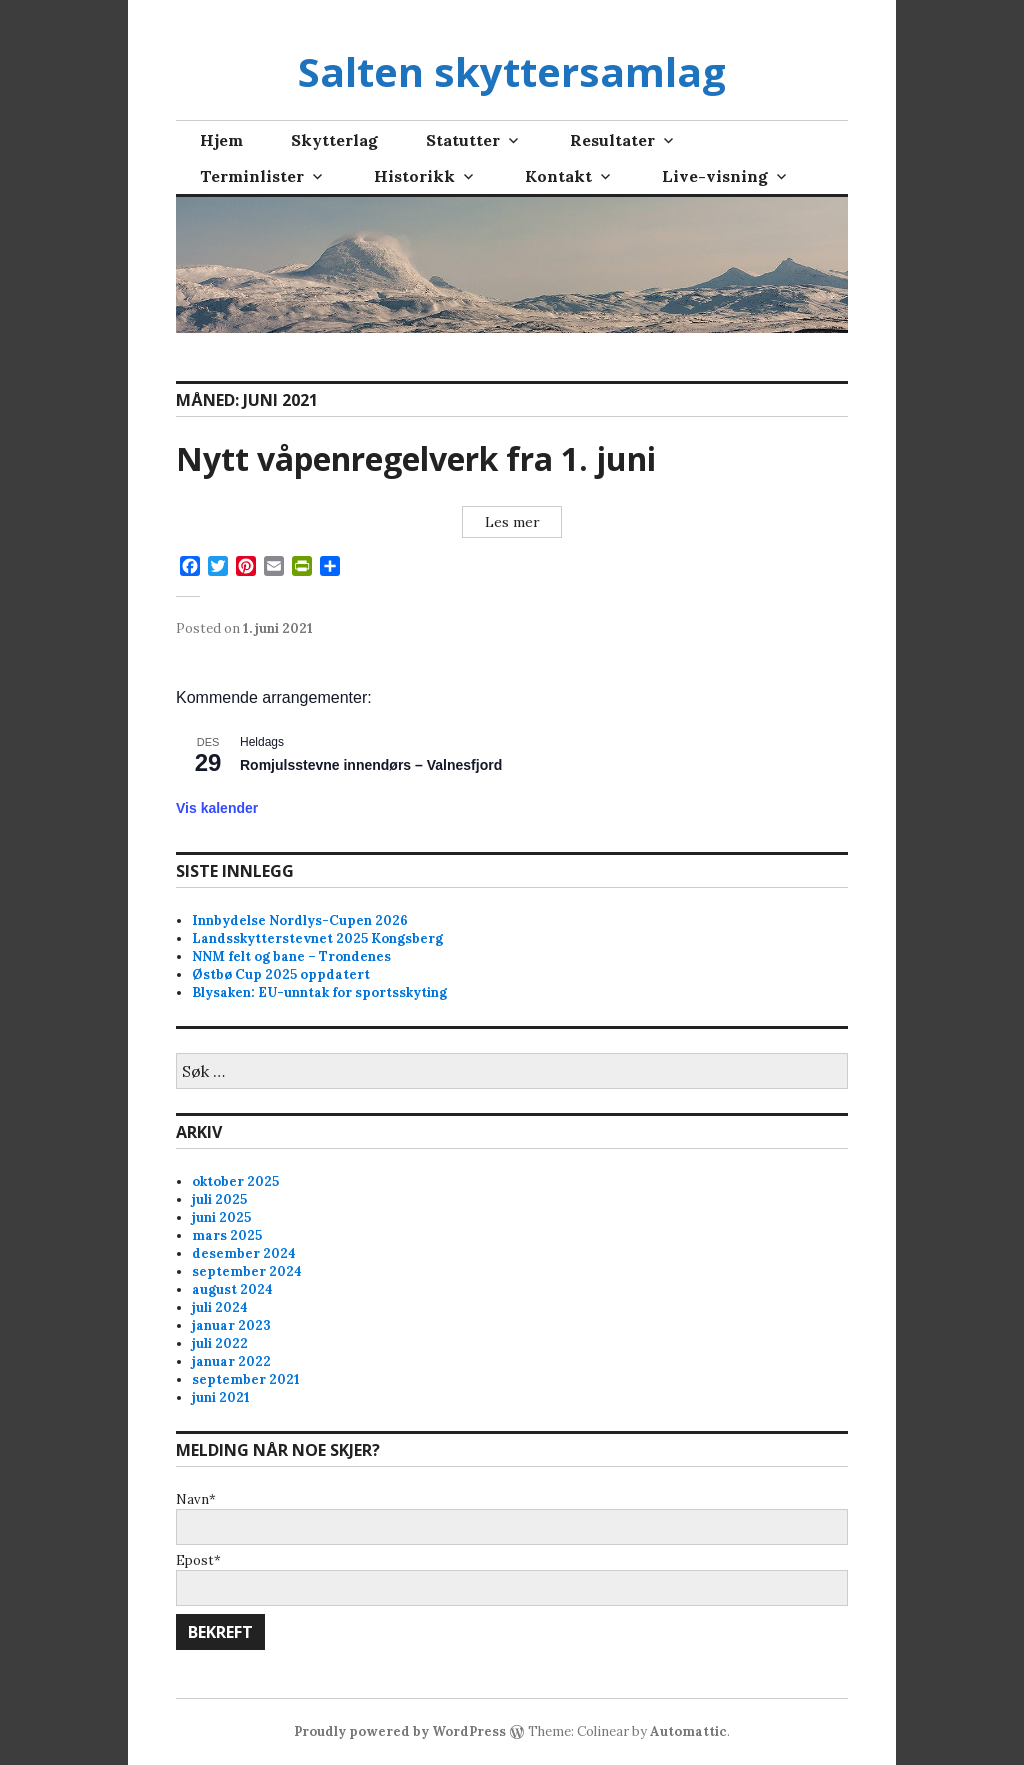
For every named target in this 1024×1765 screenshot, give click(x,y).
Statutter (463, 140)
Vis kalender (217, 808)
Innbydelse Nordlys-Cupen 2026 (300, 920)
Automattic (688, 1731)
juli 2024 (220, 1307)
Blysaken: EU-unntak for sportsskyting (319, 992)
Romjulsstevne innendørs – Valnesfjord (371, 765)
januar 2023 (231, 1325)
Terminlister (252, 176)
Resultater (612, 140)
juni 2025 (221, 1217)
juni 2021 (221, 1397)
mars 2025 (227, 1235)
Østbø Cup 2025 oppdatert (281, 974)
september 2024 (247, 1271)
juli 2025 (219, 1199)
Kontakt (558, 176)
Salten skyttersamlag (512, 71)
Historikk (414, 176)
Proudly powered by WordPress (400, 1731)
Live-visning (715, 176)
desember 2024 (244, 1253)
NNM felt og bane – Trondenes (291, 956)
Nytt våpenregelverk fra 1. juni (416, 458)
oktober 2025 (235, 1181)
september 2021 (246, 1379)
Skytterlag (334, 140)
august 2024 (232, 1289)
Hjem (221, 140)
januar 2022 (231, 1361)
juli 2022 (220, 1343)
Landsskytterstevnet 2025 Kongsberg (317, 938)
